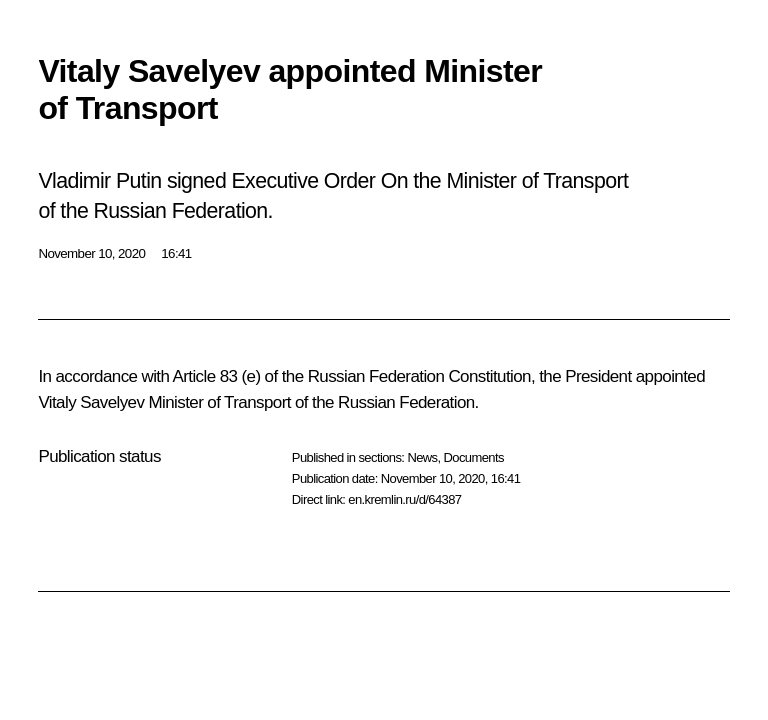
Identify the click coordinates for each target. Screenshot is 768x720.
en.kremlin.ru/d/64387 (404, 499)
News (422, 457)
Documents (474, 457)
